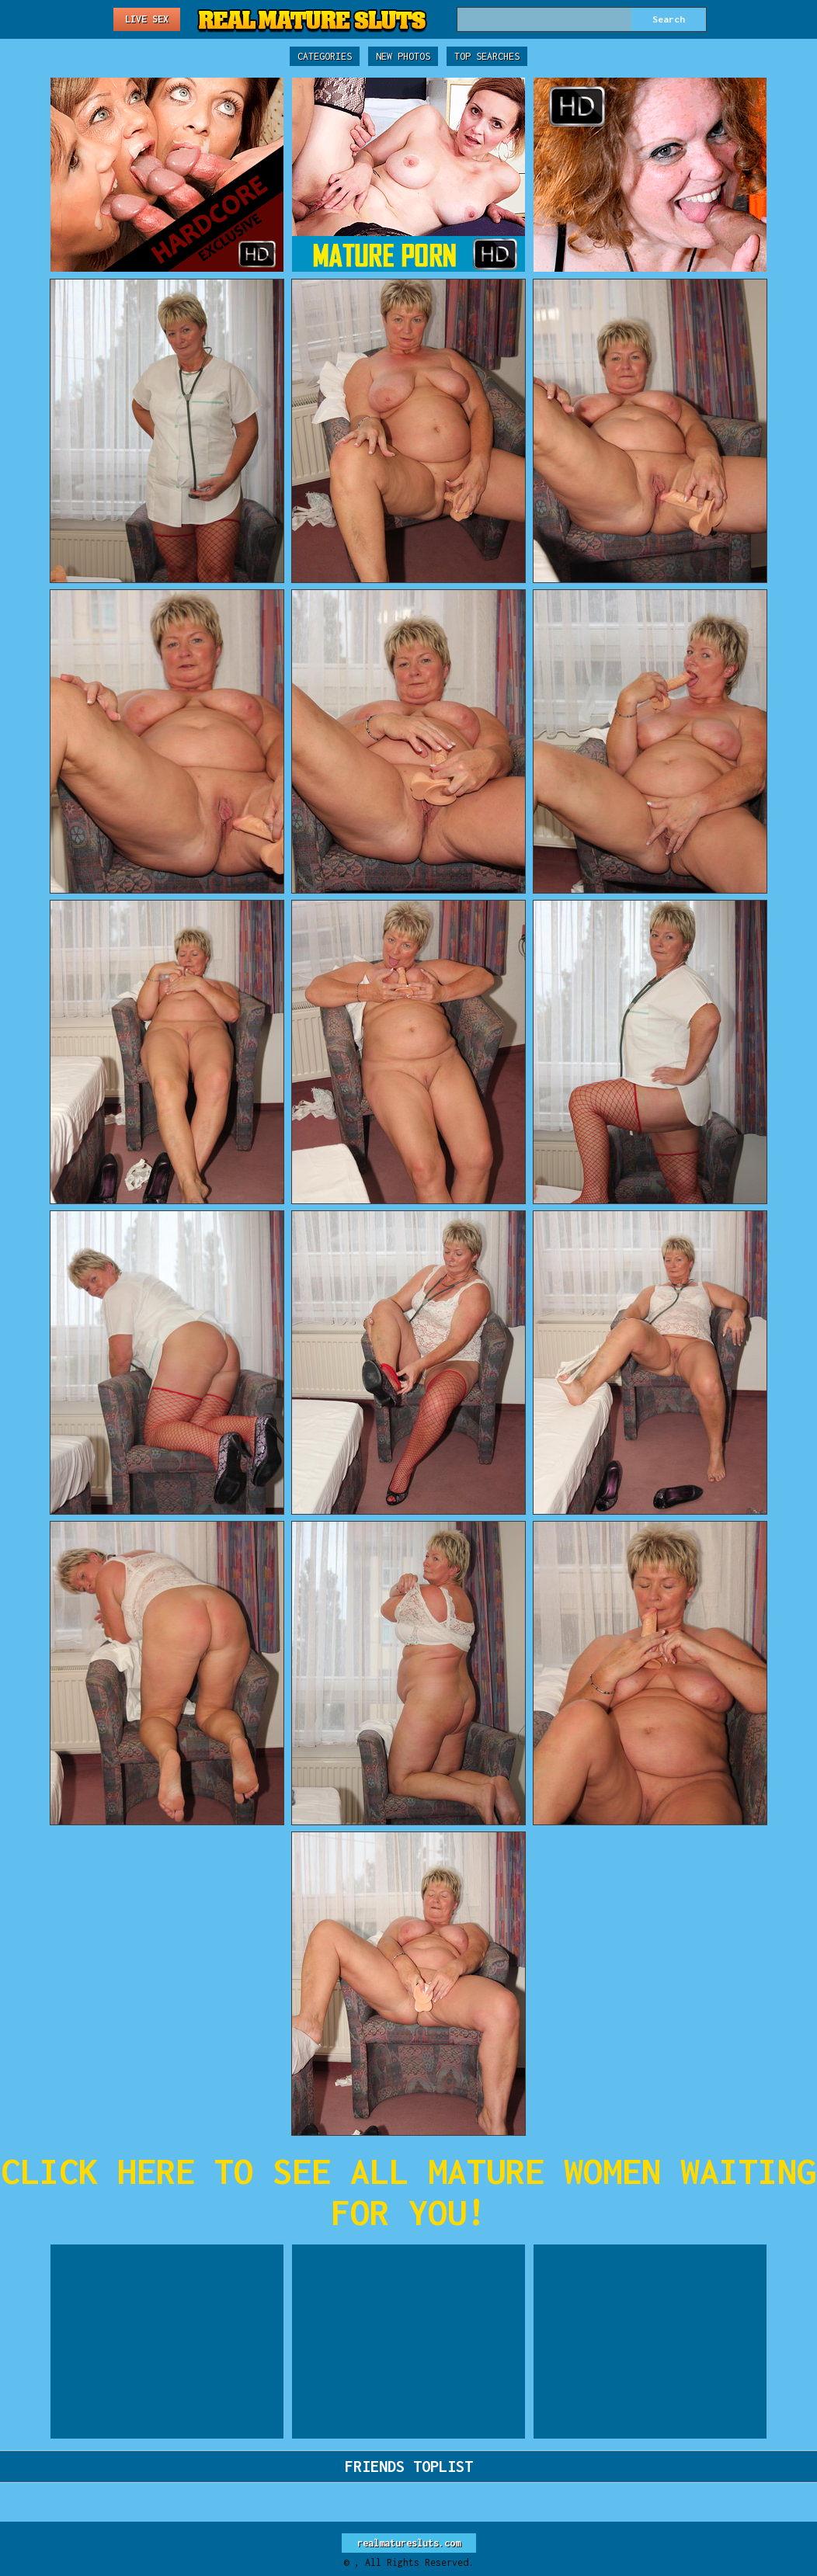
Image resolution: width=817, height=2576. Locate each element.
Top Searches (487, 56)
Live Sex (147, 19)
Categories (324, 56)
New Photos (403, 56)
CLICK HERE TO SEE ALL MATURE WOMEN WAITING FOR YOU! (408, 2192)
